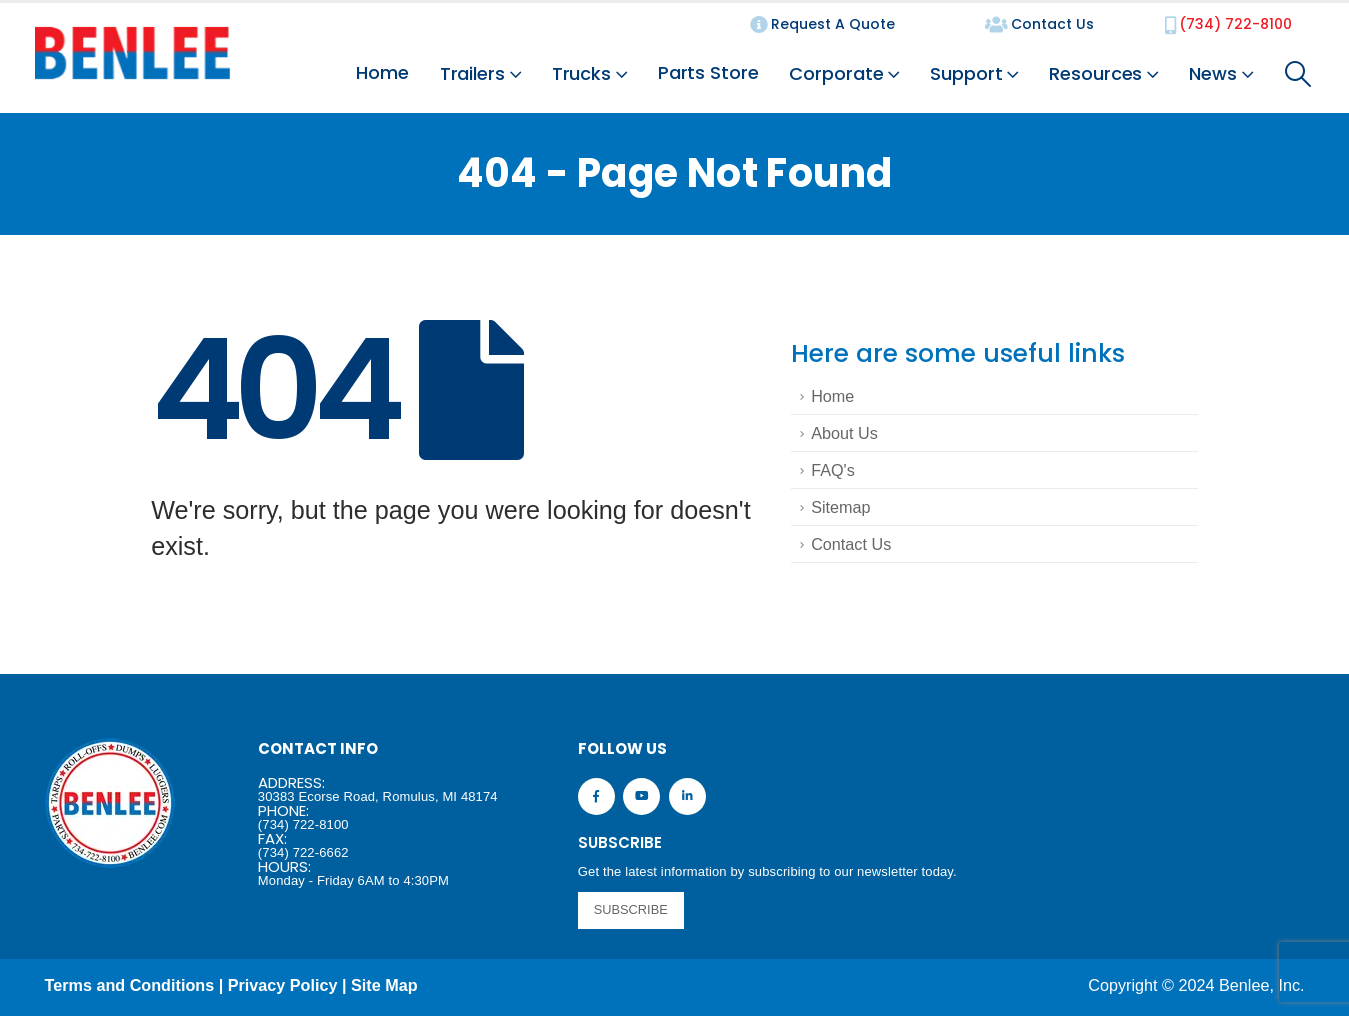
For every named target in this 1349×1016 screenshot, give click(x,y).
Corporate (836, 73)
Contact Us (851, 544)
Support (966, 73)
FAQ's (833, 470)
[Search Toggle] (1298, 74)
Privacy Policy (283, 985)
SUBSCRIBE (631, 909)
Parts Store (708, 72)
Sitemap (840, 507)
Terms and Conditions (130, 985)
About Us (844, 433)
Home (382, 72)
